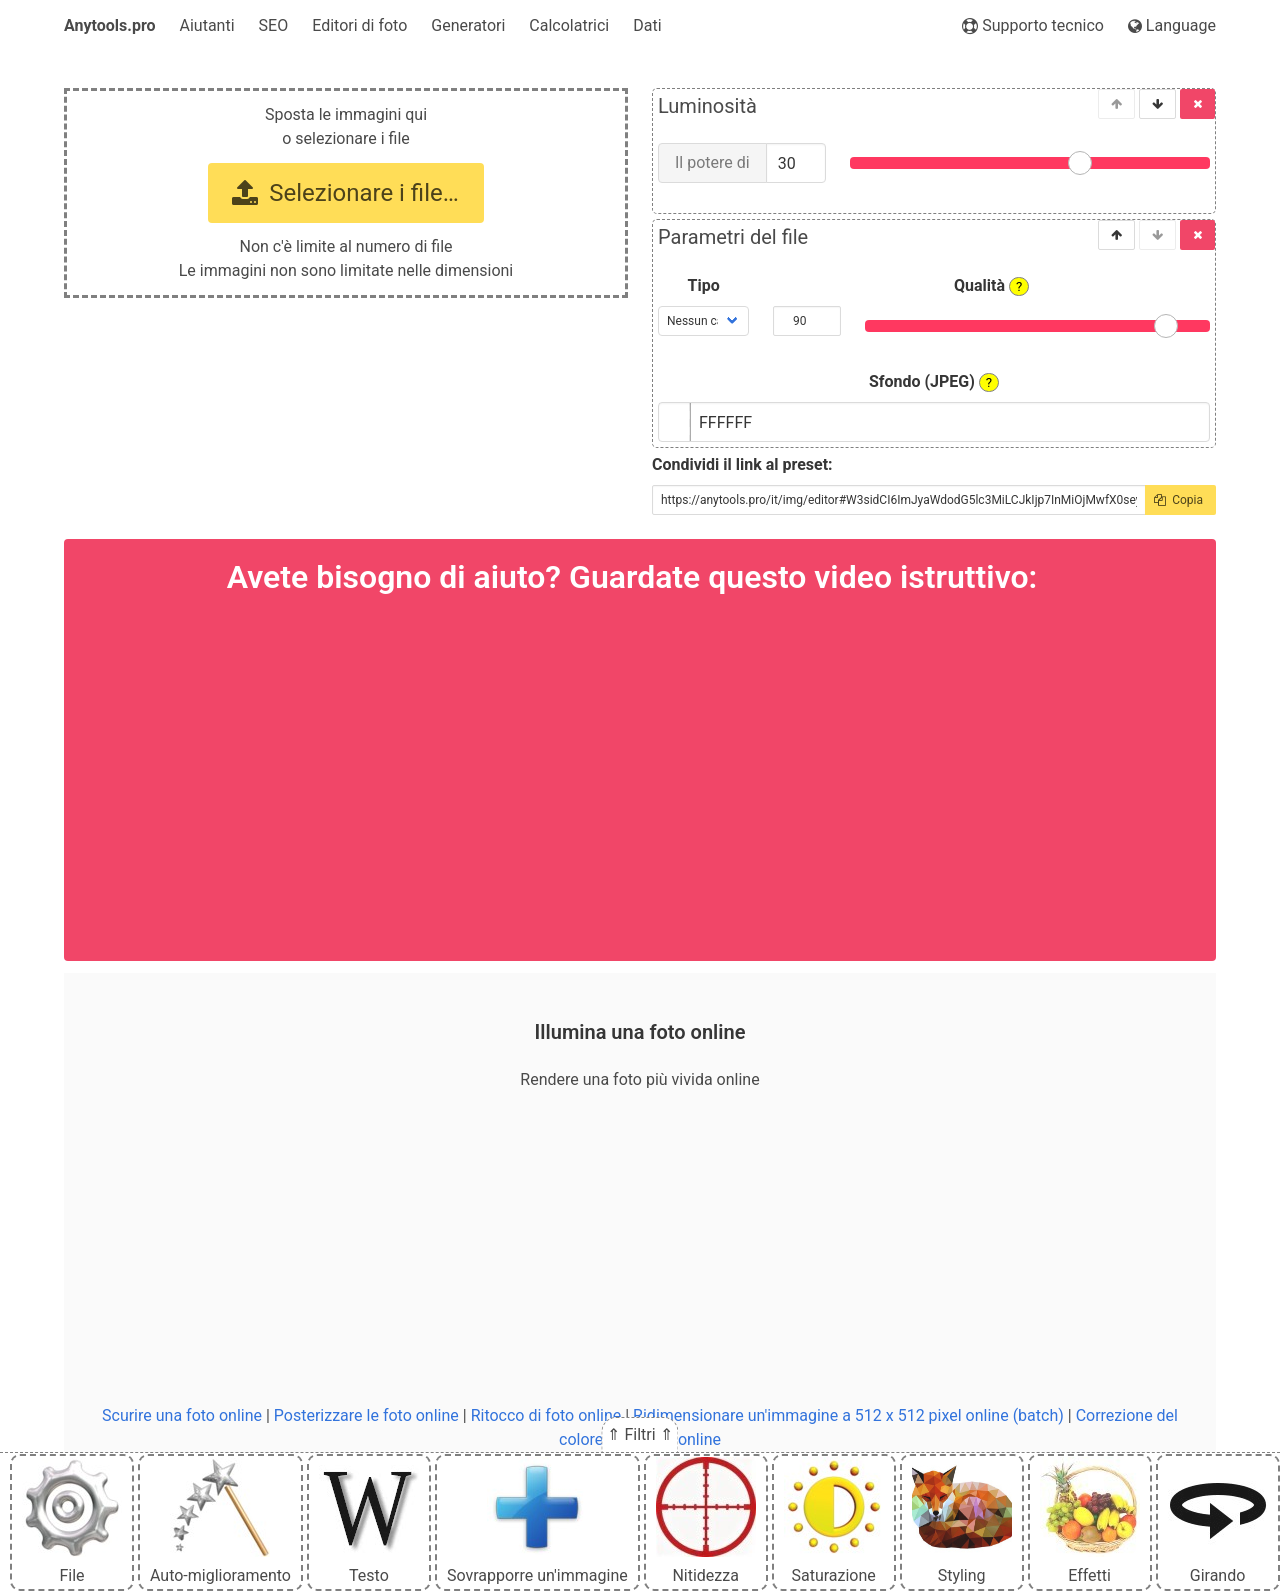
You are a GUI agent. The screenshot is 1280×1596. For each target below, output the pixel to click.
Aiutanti (207, 25)
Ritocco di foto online (546, 1415)
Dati (647, 25)
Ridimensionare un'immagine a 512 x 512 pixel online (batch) (848, 1415)
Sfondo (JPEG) (934, 382)
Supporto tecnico (1033, 25)
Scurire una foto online (182, 1415)
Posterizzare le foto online (366, 1415)
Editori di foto (359, 25)
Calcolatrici (569, 25)
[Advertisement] (640, 1248)
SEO (274, 25)
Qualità (991, 286)
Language (1172, 25)
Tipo (704, 285)
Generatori (468, 25)
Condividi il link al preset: (742, 464)
